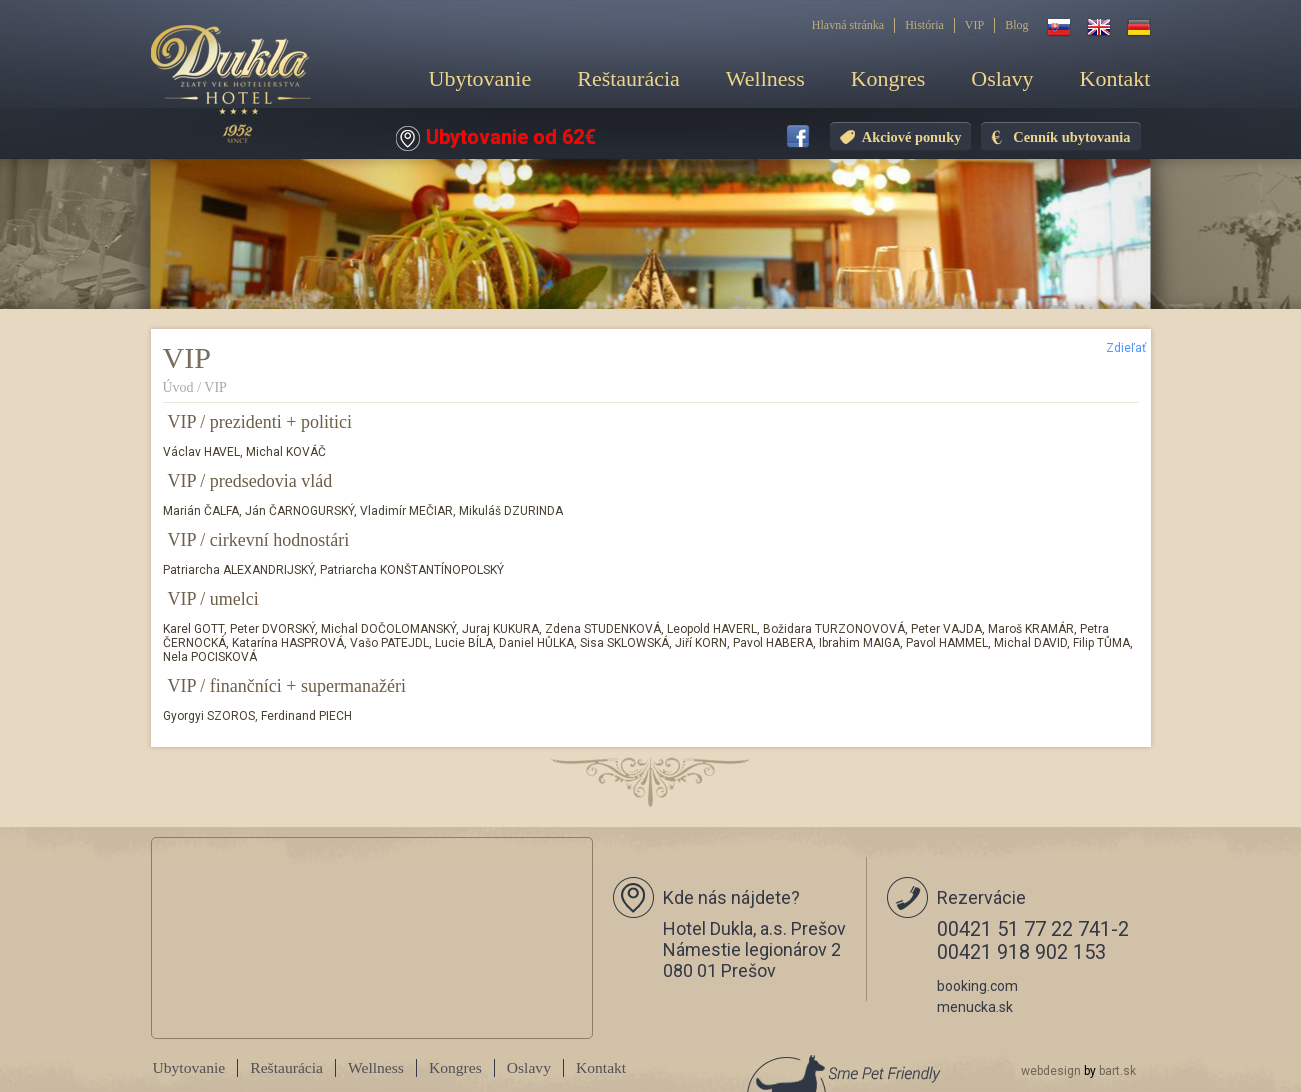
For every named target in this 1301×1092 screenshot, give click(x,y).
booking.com (977, 986)
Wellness (765, 78)
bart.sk (1117, 1071)
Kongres (888, 78)
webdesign (1051, 1071)
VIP (974, 25)
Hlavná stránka (848, 25)
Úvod (178, 387)
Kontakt (1115, 78)
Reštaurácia (628, 78)
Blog (1016, 25)
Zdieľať (1126, 348)
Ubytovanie (480, 78)
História (924, 25)
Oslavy (1002, 78)
